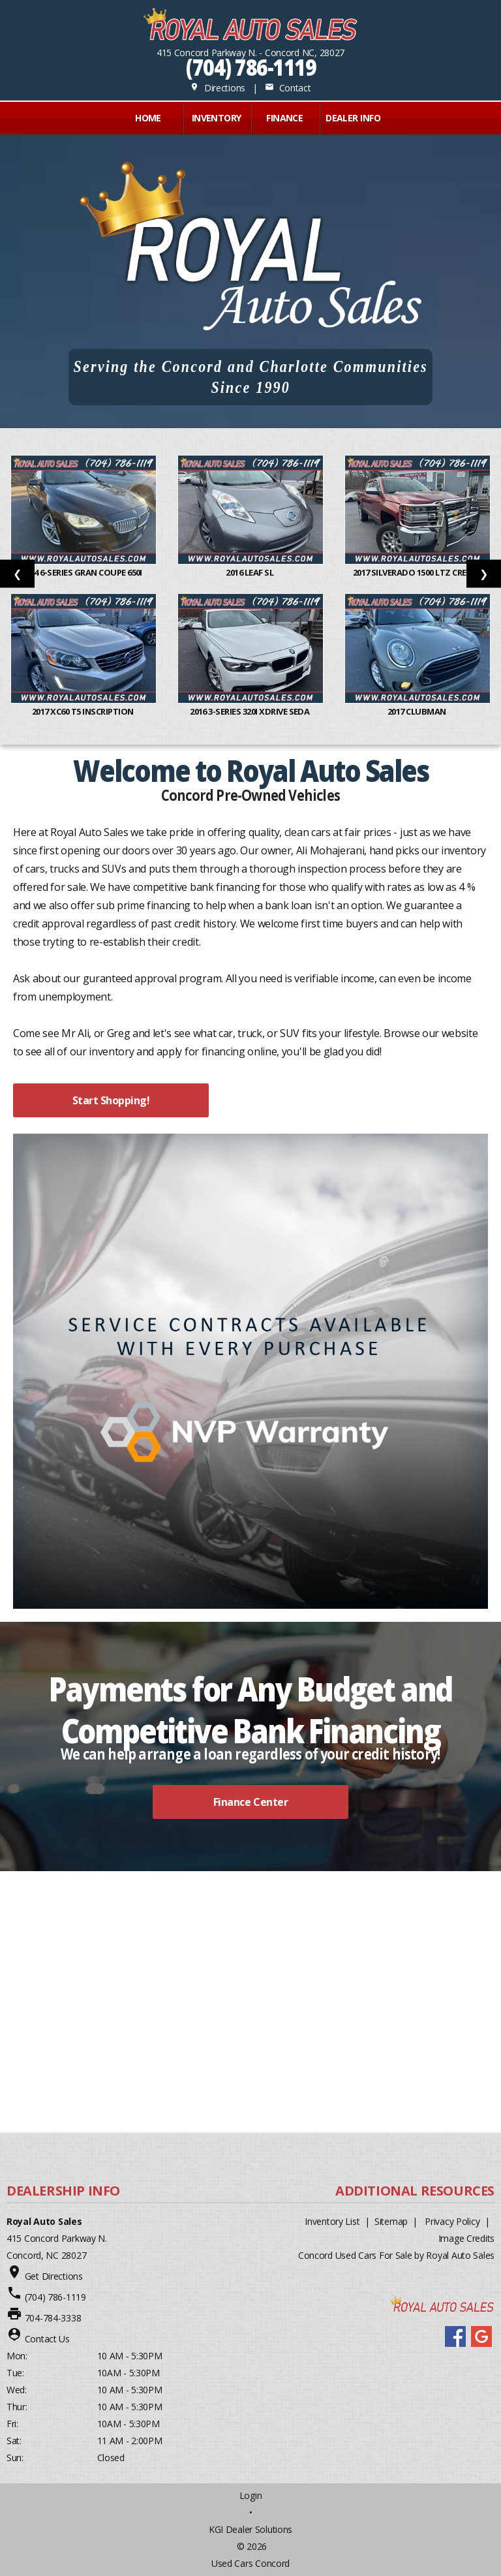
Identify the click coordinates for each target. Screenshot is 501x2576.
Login (250, 2495)
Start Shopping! (111, 1100)
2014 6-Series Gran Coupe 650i (83, 572)
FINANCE (284, 118)
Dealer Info (353, 118)
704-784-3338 (53, 2318)
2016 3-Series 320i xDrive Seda (250, 711)
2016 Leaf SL (250, 572)
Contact (288, 88)
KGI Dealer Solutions (250, 2529)
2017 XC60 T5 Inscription (83, 711)
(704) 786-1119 (251, 67)
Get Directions (54, 2276)
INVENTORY (216, 118)
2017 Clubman (417, 711)
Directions (217, 88)
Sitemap (391, 2221)
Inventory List (332, 2221)
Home (148, 118)
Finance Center (250, 1802)
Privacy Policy (452, 2221)
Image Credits (466, 2238)
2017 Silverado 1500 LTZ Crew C (418, 572)
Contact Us (47, 2339)
